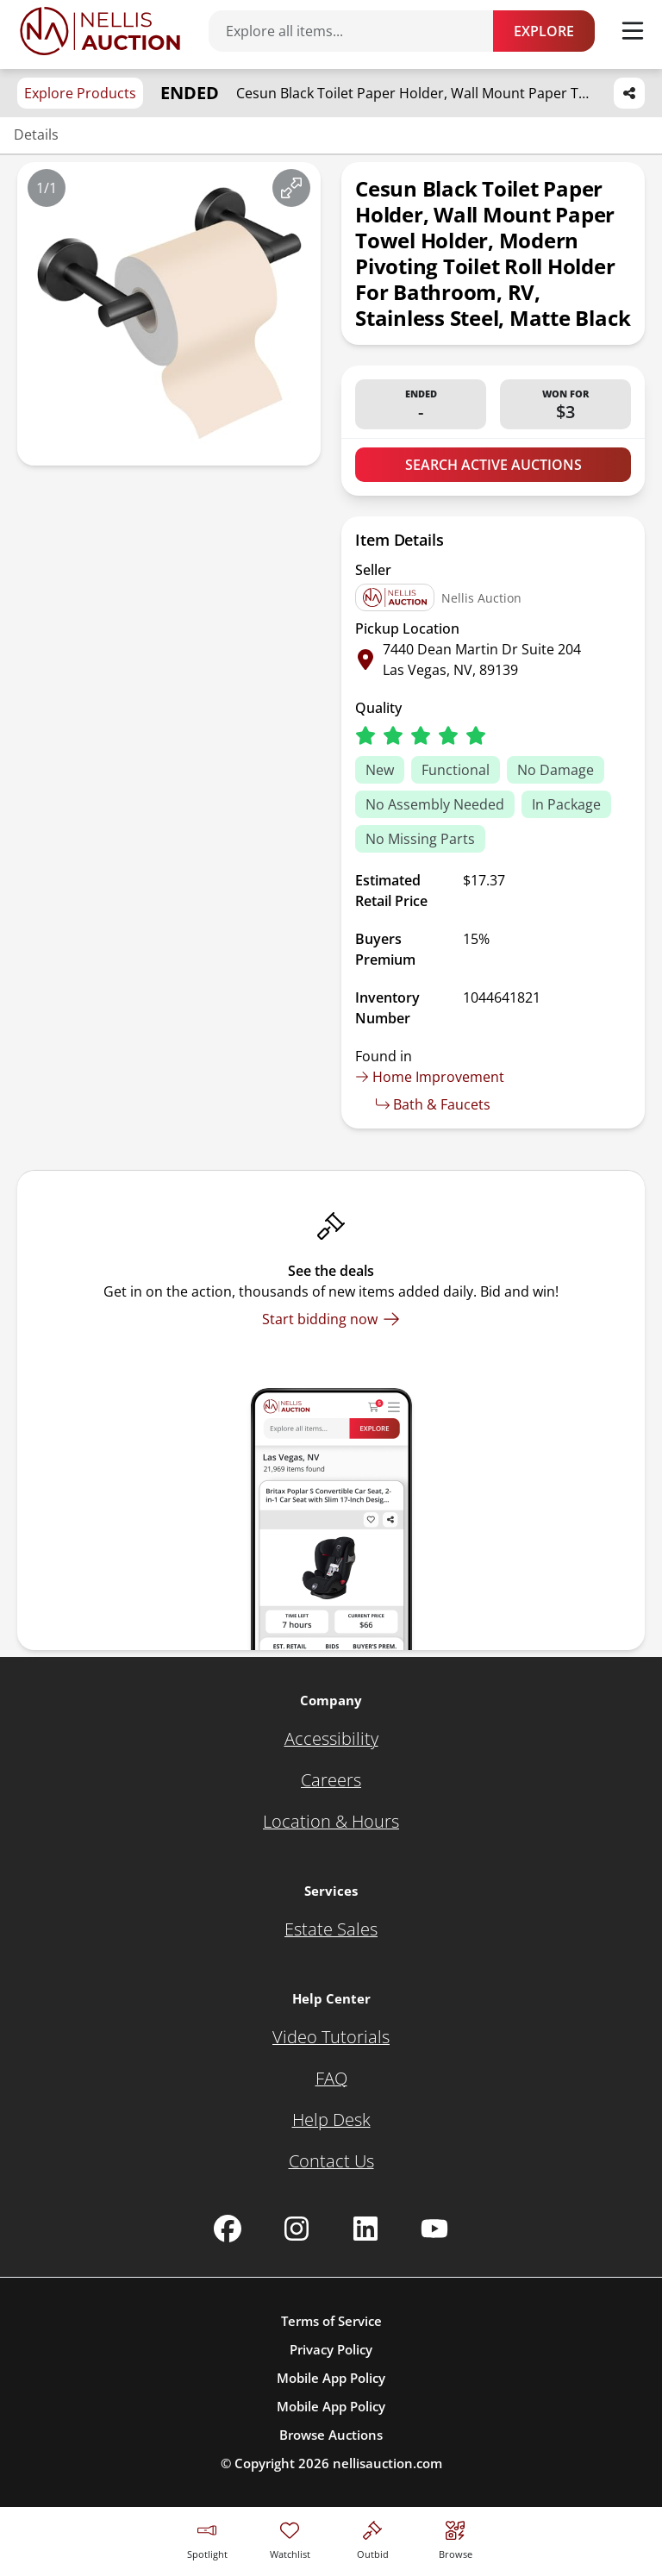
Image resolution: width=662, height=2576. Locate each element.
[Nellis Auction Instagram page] (296, 2228)
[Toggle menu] (633, 31)
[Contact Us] (331, 2161)
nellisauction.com (387, 2463)
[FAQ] (331, 2078)
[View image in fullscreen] (291, 188)
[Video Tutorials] (331, 2037)
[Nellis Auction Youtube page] (434, 2228)
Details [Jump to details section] (36, 134)
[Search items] (359, 31)
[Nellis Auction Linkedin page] (365, 2228)
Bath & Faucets (433, 1104)
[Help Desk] (331, 2120)
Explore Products (80, 93)
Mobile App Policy (331, 2377)
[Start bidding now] (331, 1319)
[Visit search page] (455, 2537)
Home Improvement (429, 1076)
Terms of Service (331, 2320)
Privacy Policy (331, 2349)
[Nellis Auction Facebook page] (227, 2228)
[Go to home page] (100, 31)
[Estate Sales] (331, 1929)
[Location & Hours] (331, 1822)
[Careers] (331, 1780)
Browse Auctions (331, 2434)
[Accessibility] (331, 1739)
